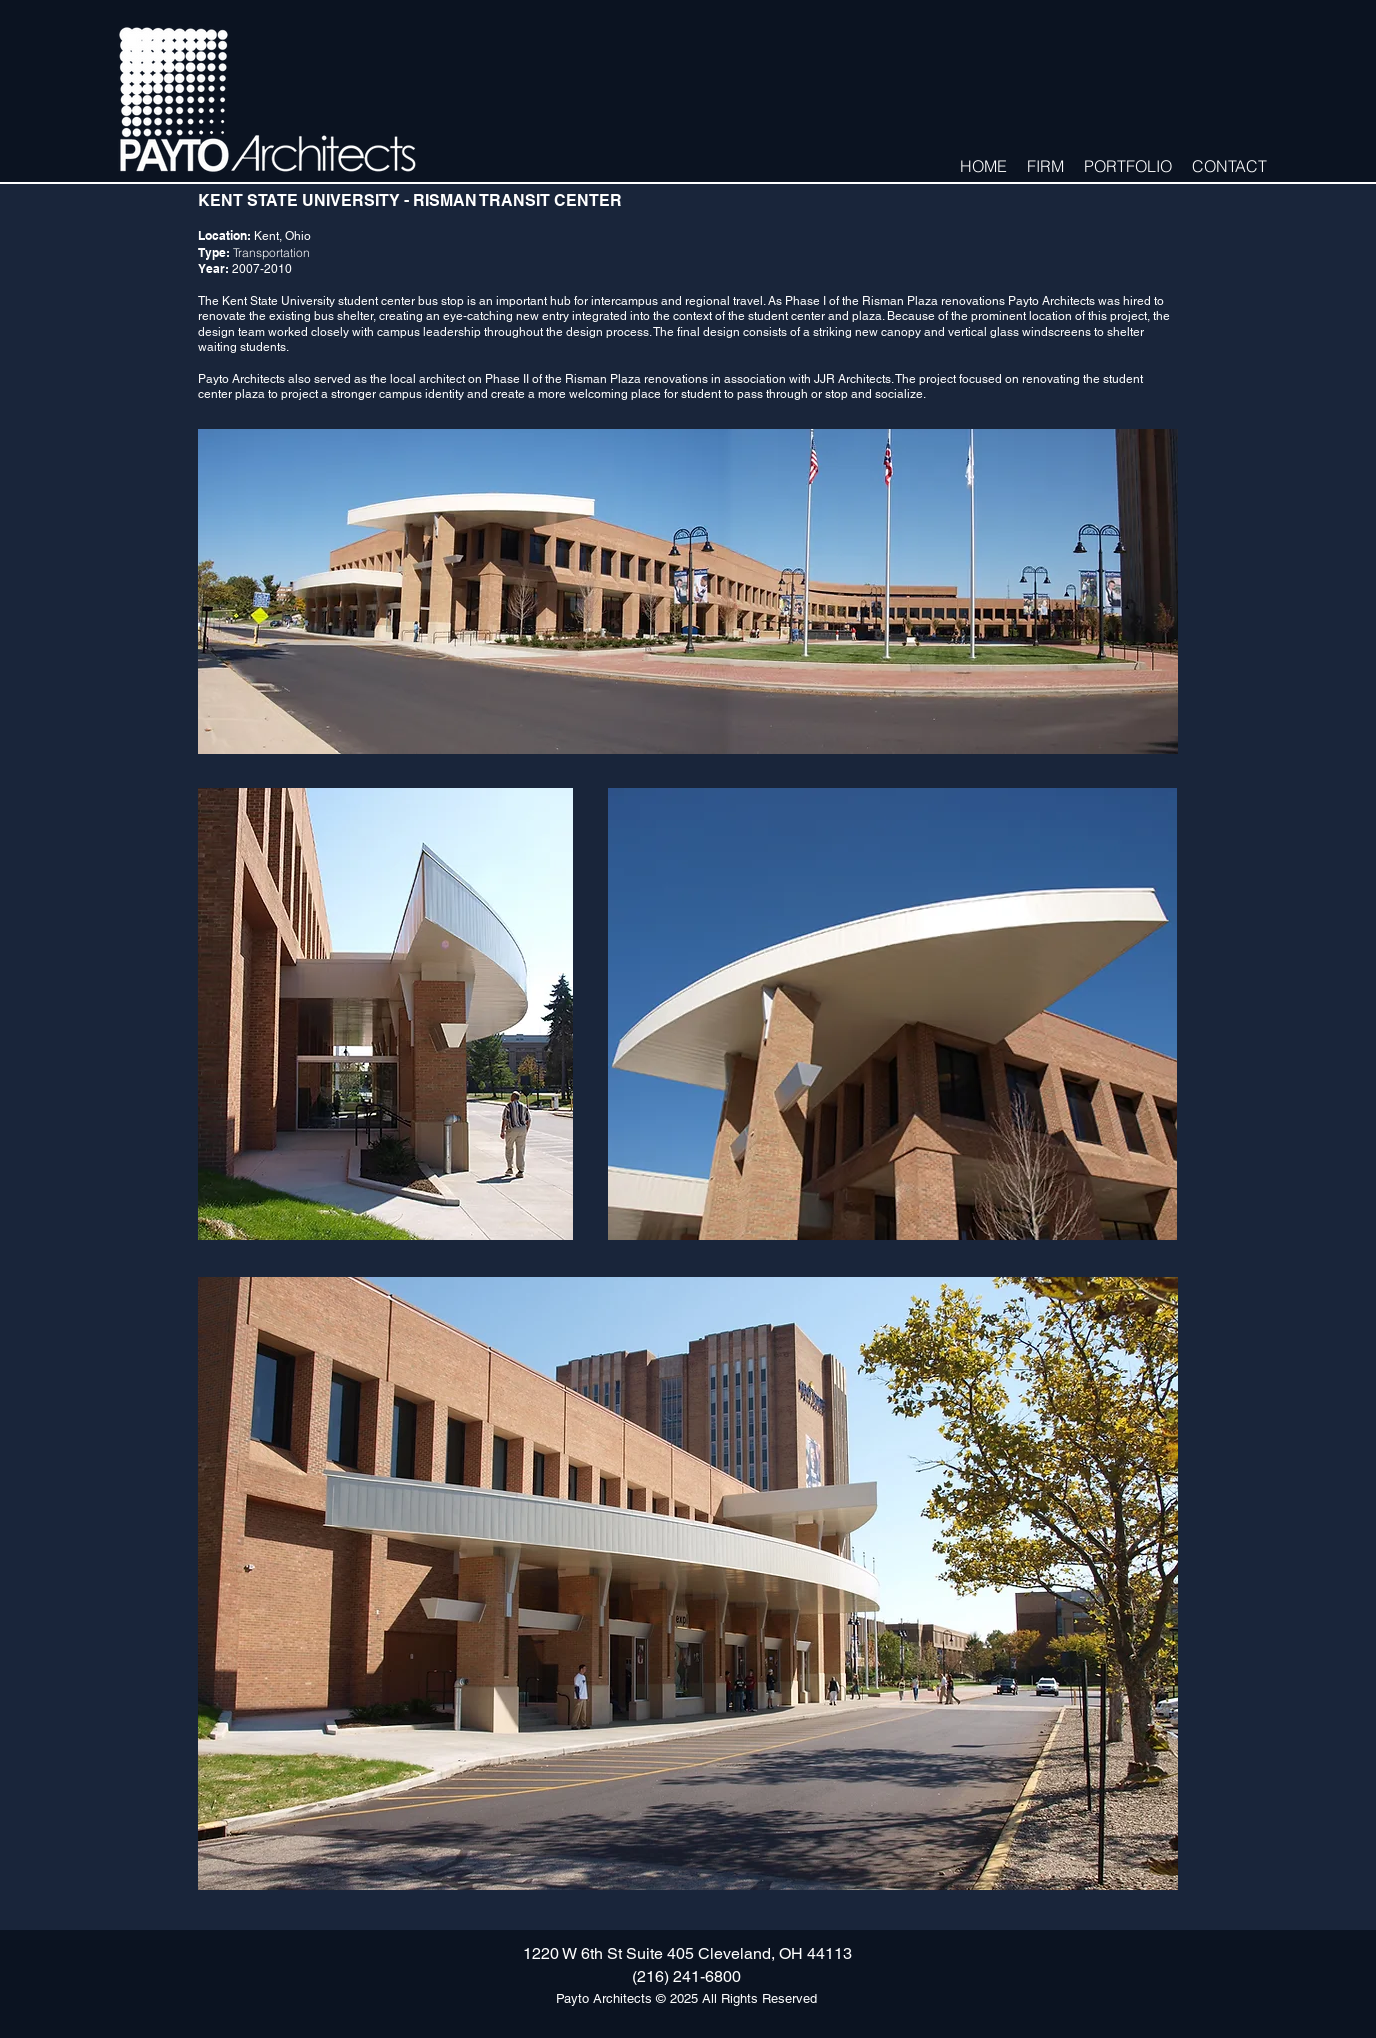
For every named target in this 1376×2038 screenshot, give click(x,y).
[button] (1045, 164)
